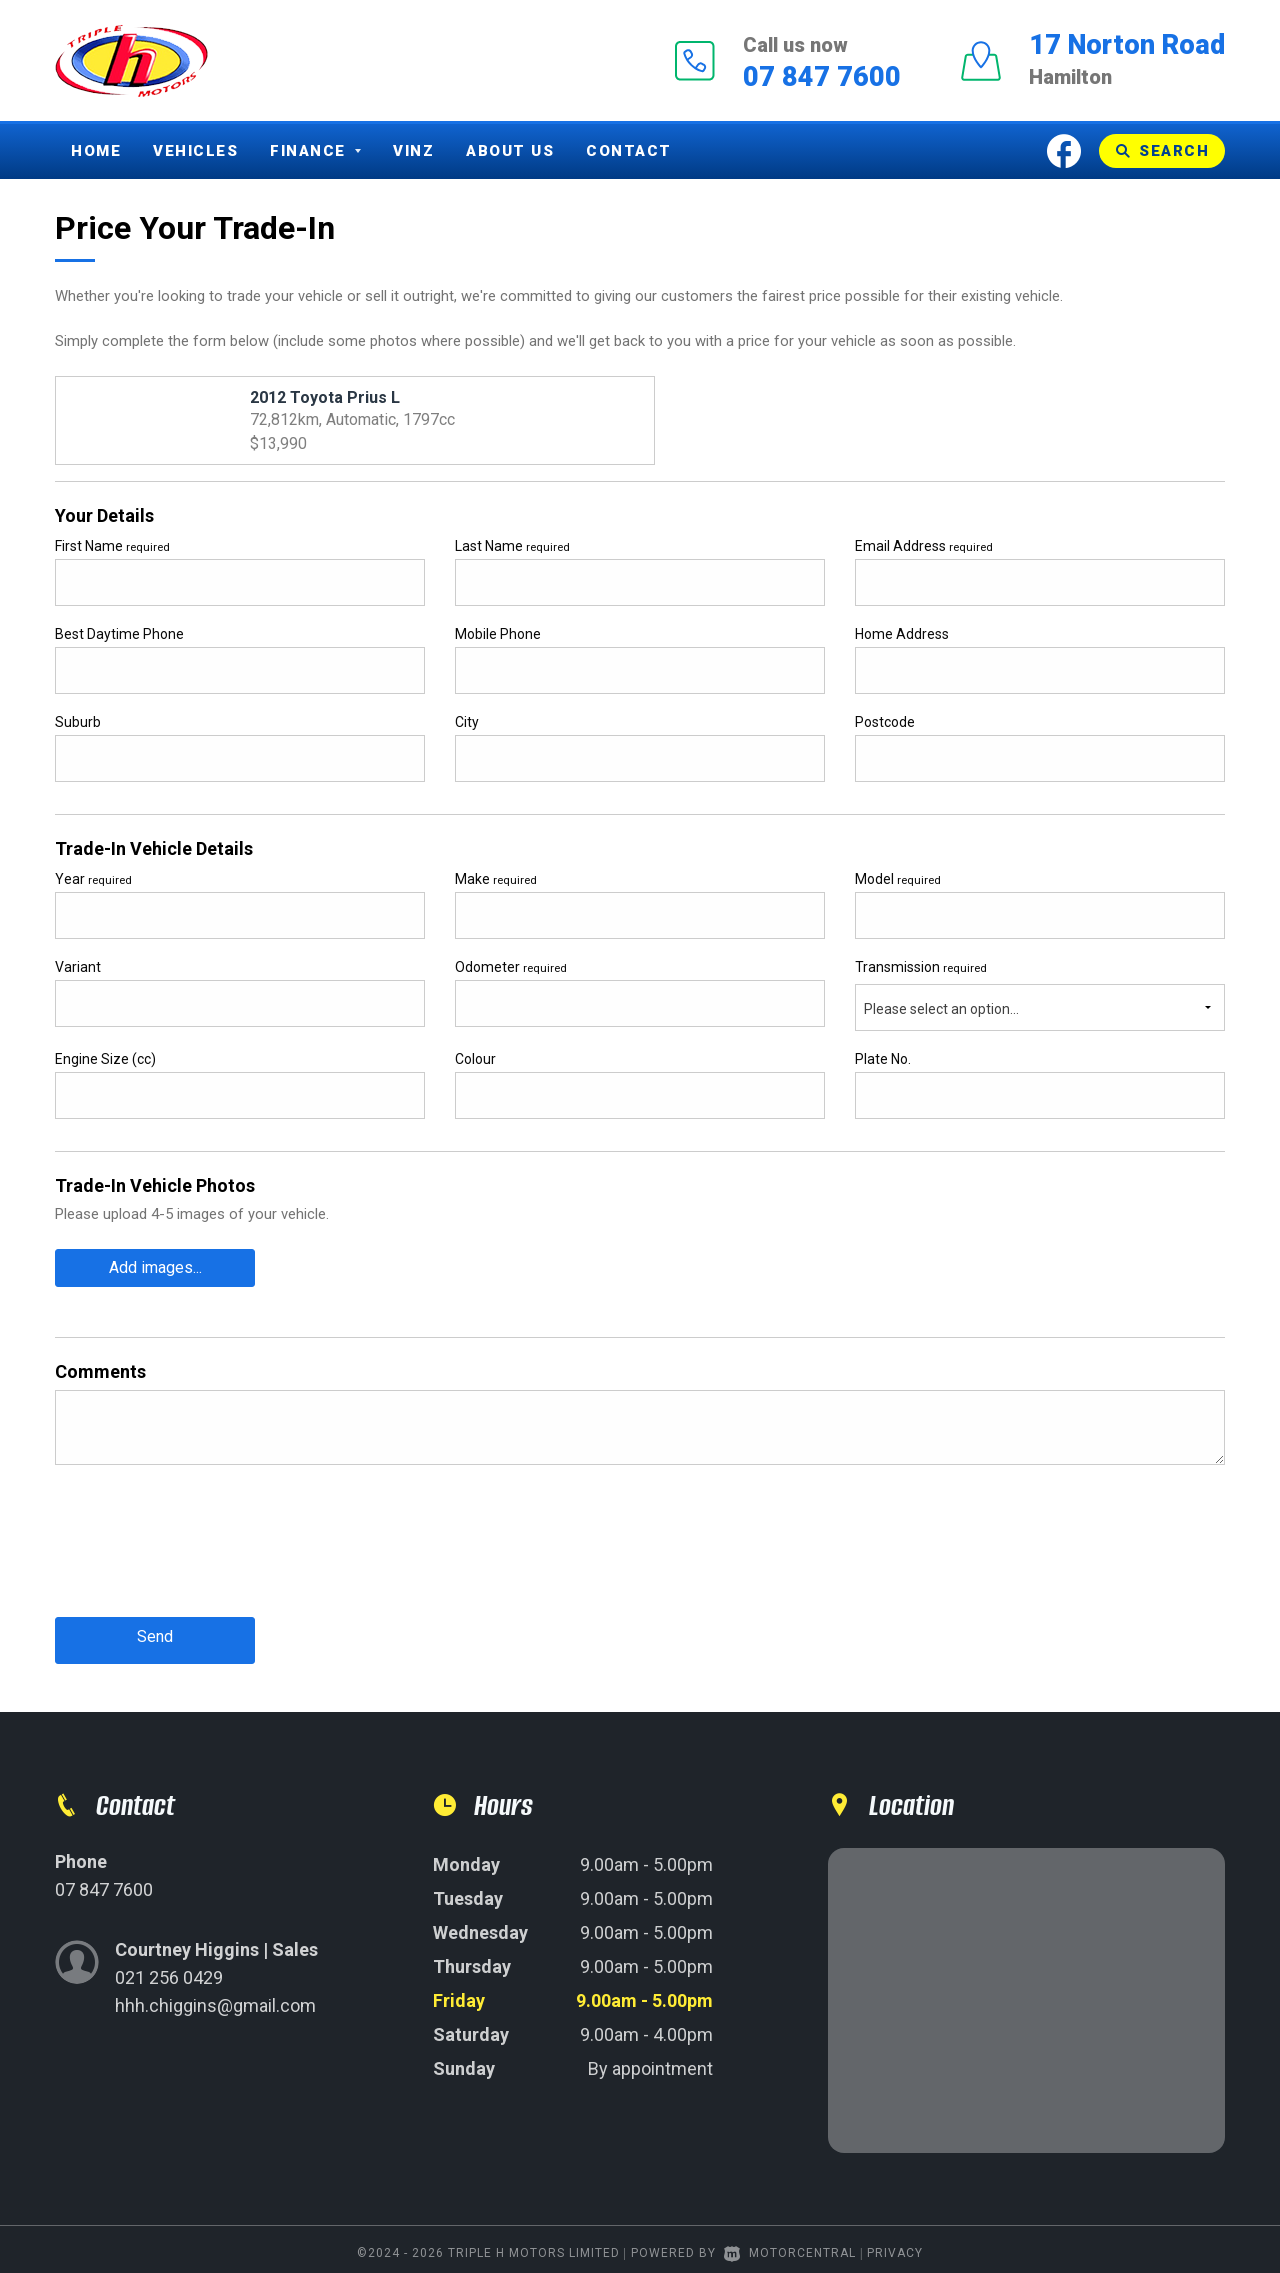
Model (898, 879)
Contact (629, 151)
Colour (475, 1059)
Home (96, 151)
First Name (112, 546)
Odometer (511, 967)
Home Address (902, 634)
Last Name (512, 546)
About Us (510, 151)
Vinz (413, 151)
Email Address (924, 546)
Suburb (78, 722)
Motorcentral (790, 2245)
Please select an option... (941, 1009)
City (467, 722)
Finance (315, 151)
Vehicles (195, 151)
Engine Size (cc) (105, 1059)
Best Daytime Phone (119, 634)
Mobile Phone (498, 634)
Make (496, 879)
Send (155, 1631)
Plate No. (883, 1059)
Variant (78, 967)
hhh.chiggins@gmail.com (215, 1997)
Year (93, 879)
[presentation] (207, 1552)
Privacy (895, 2245)
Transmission (921, 967)
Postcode (885, 722)
